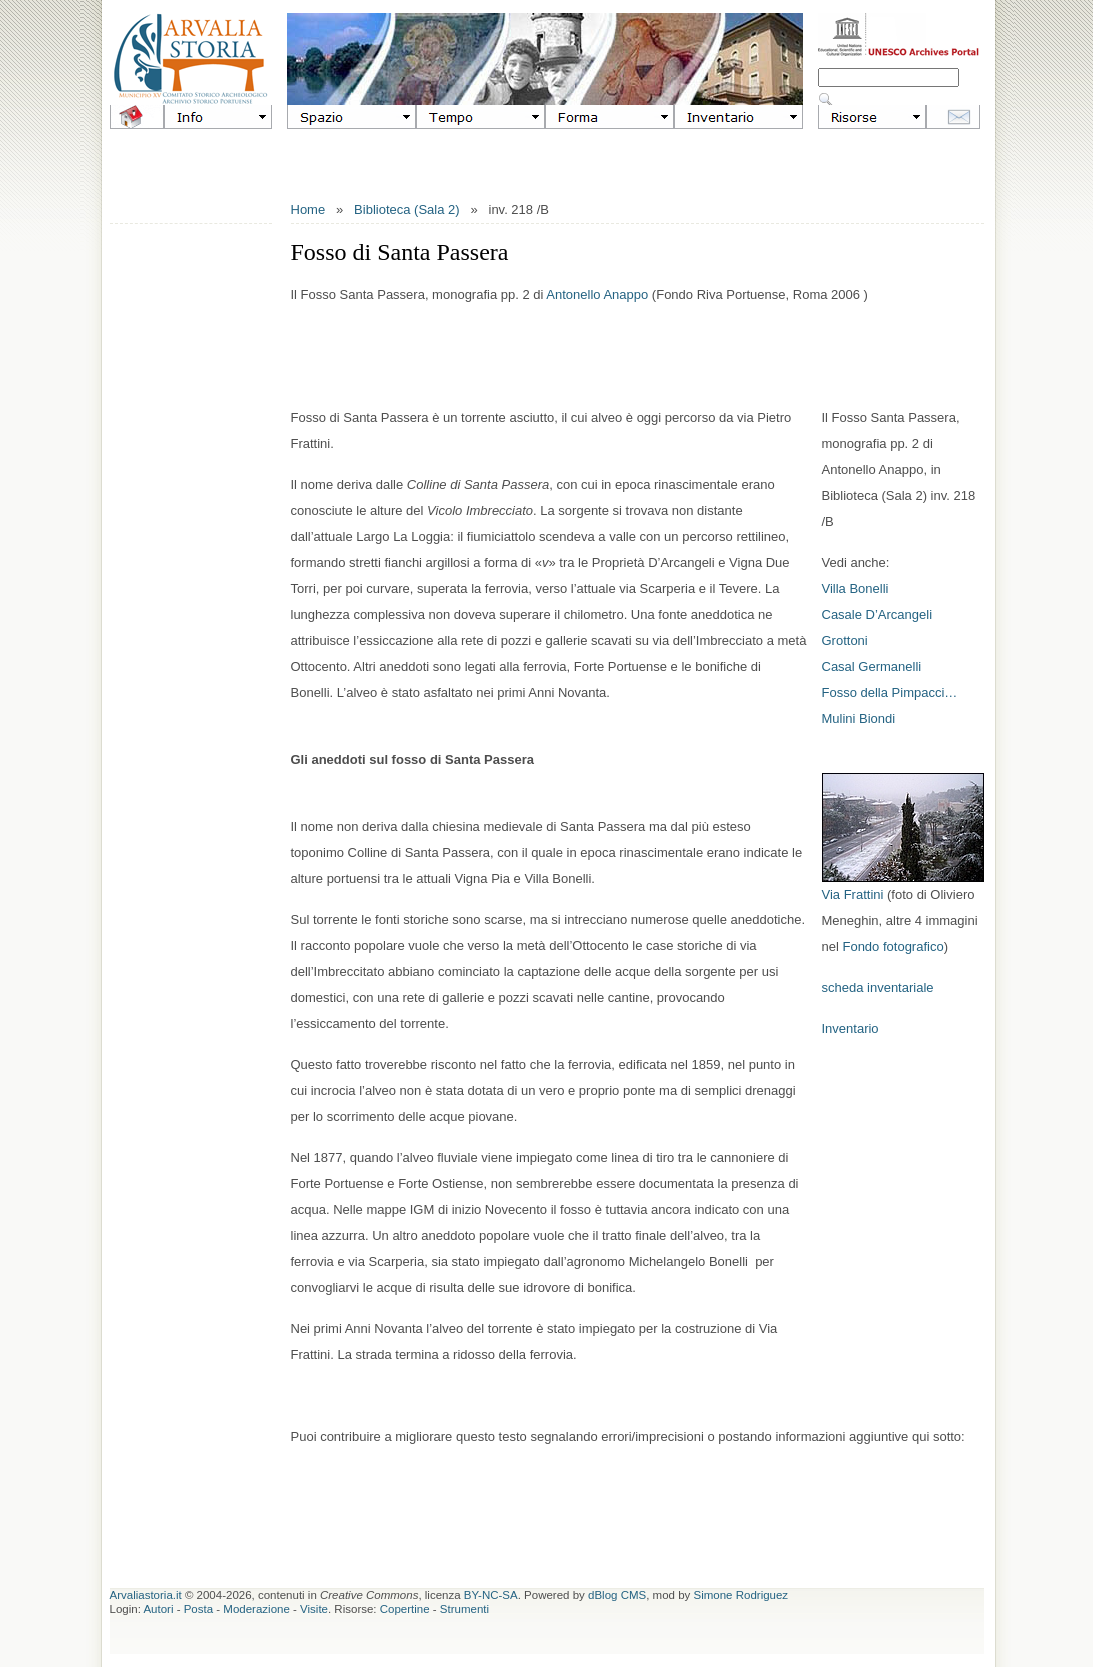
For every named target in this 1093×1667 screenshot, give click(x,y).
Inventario (850, 1028)
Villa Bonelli (855, 588)
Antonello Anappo (597, 294)
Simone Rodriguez (741, 1595)
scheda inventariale (878, 987)
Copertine (405, 1609)
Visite (314, 1609)
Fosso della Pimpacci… (890, 692)
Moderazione (256, 1609)
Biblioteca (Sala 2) (407, 209)
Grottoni (845, 640)
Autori (158, 1609)
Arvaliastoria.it (146, 1595)
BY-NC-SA (491, 1595)
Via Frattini (853, 894)
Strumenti (464, 1609)
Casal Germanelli (872, 666)
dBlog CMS (617, 1595)
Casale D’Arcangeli (877, 614)
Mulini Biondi (859, 718)
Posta (198, 1609)
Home (308, 209)
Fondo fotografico (892, 946)
